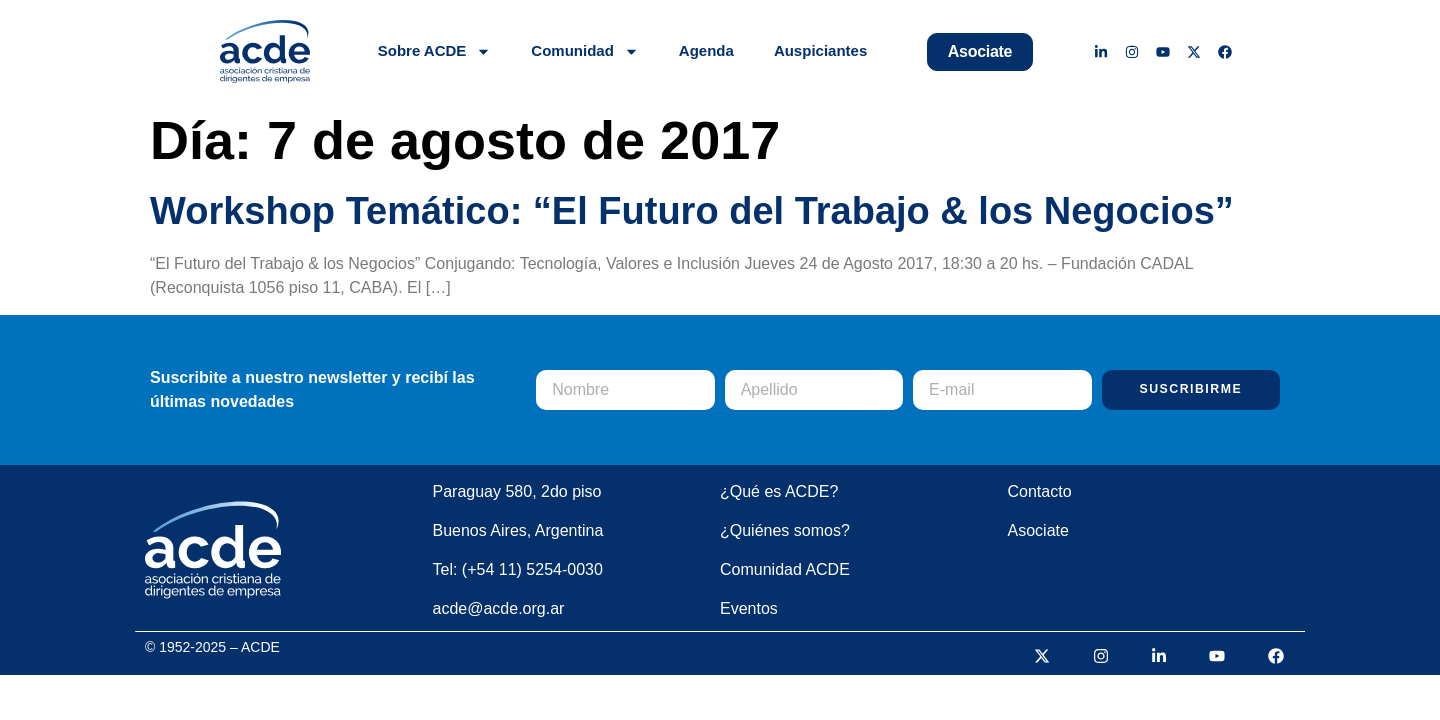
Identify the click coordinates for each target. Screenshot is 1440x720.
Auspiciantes (820, 50)
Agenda (706, 50)
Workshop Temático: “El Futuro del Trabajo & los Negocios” (692, 211)
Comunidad (585, 51)
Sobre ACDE (435, 51)
